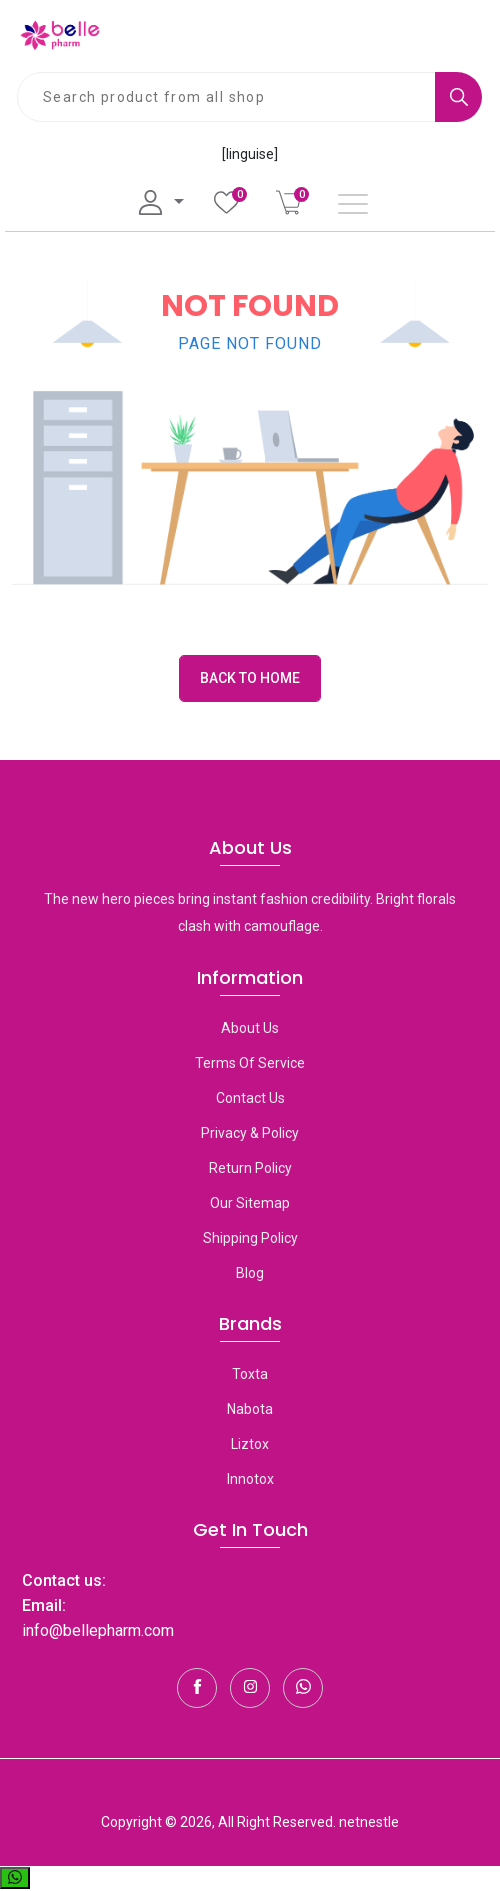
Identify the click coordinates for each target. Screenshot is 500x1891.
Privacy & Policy (250, 1133)
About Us (250, 1028)
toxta (250, 1374)
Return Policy (250, 1168)
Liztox (250, 1444)
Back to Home (250, 678)
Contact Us (250, 1098)
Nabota (250, 1409)
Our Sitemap (250, 1203)
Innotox (250, 1479)
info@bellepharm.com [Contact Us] (98, 1630)
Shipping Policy (250, 1238)
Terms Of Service (250, 1063)
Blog (250, 1273)
